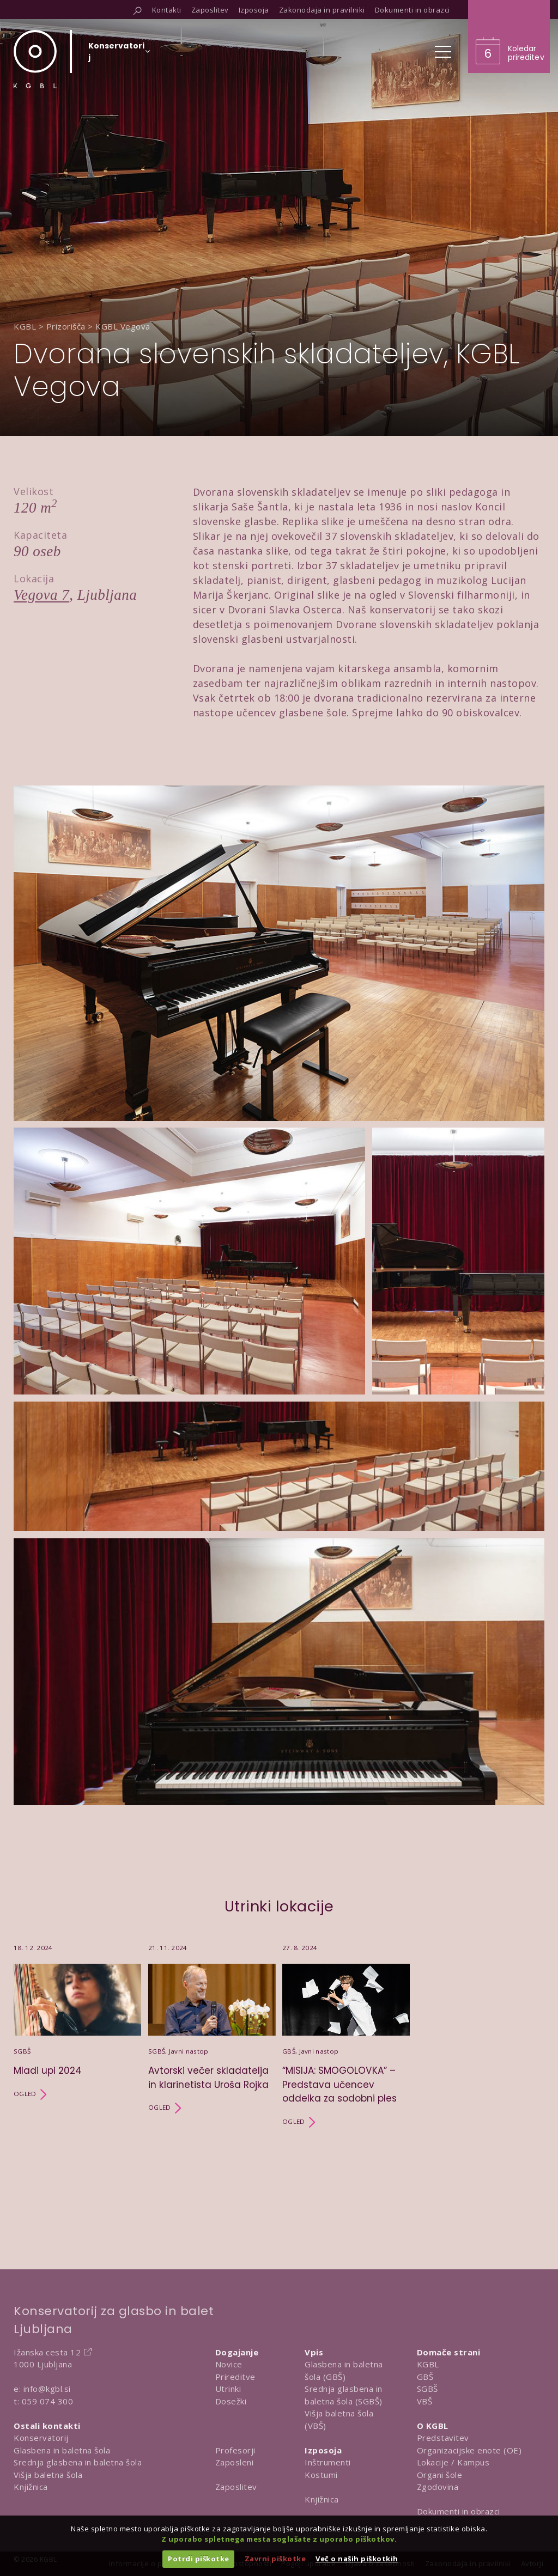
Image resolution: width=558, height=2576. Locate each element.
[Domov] (35, 59)
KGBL (428, 2364)
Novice (228, 2364)
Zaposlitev (236, 2486)
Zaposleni (234, 2462)
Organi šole (440, 2474)
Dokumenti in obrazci (458, 2511)
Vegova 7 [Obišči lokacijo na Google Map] (41, 595)
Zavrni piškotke (275, 2558)
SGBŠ (427, 2388)
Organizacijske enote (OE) (469, 2450)
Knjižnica (31, 2486)
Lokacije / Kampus (453, 2462)
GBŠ (425, 2376)
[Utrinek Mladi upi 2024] (77, 2035)
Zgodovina (438, 2486)
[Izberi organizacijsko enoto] (116, 55)
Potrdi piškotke (198, 2558)
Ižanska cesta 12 (47, 2352)
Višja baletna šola (48, 2474)
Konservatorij (41, 2437)
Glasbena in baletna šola (62, 2450)
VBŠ (425, 2401)
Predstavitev (443, 2437)
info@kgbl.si (47, 2388)
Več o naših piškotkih (357, 2558)
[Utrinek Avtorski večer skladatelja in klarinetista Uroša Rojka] (212, 2035)
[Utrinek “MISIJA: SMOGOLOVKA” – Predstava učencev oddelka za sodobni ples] (346, 2035)
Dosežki (231, 2401)
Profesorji (235, 2450)
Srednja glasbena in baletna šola (78, 2462)
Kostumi (321, 2474)
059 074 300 (48, 2401)
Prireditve (235, 2376)
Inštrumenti (328, 2462)
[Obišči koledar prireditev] (509, 36)
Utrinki (228, 2388)
